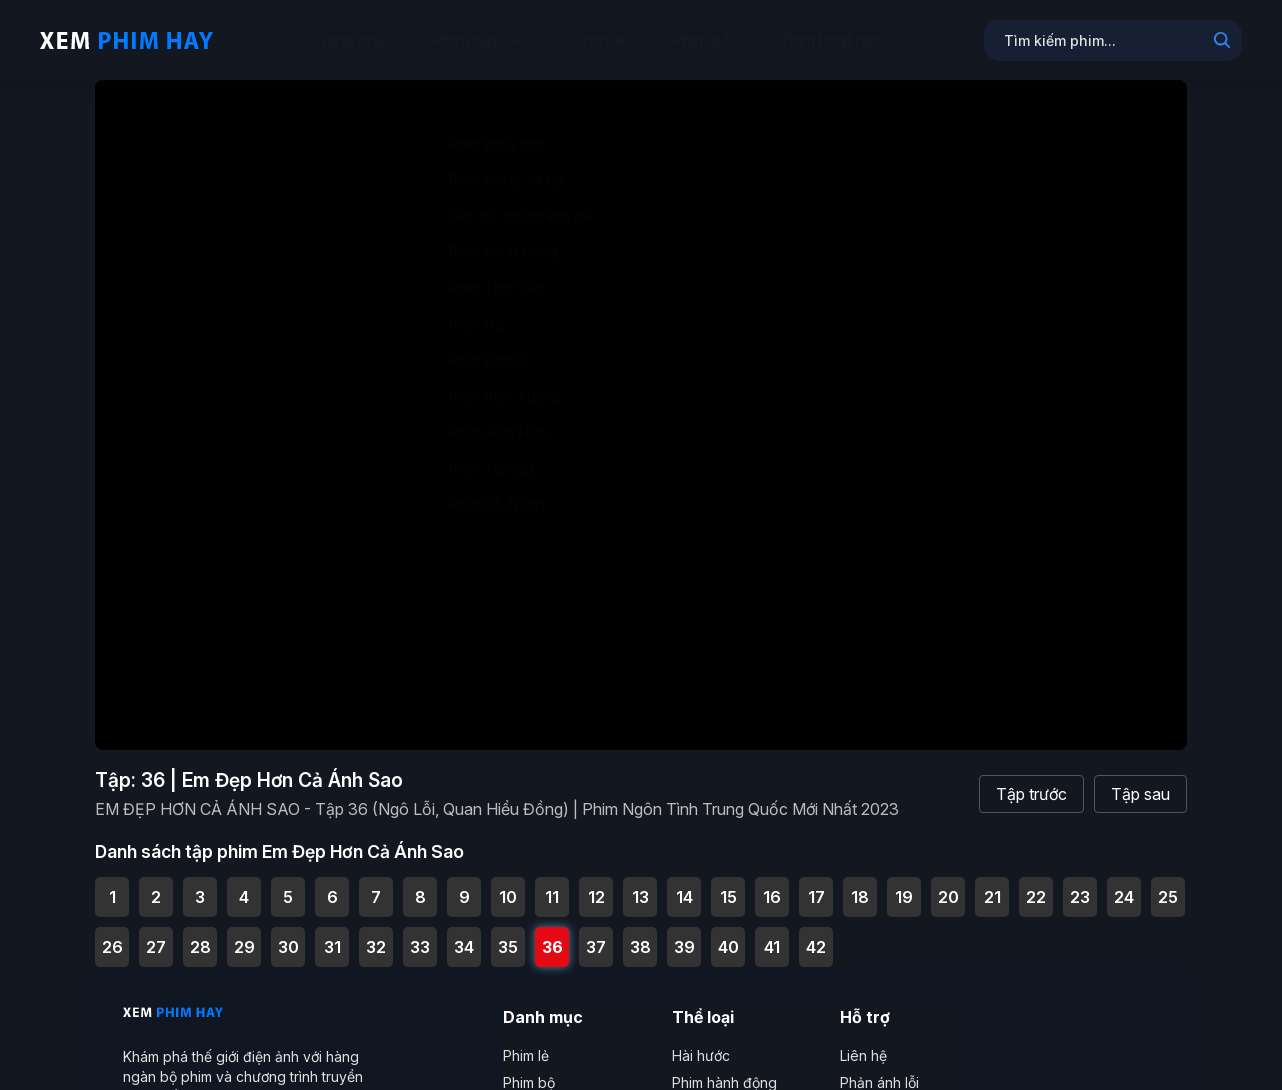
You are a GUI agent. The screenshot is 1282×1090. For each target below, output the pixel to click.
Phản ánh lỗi (879, 1070)
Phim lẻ (598, 40)
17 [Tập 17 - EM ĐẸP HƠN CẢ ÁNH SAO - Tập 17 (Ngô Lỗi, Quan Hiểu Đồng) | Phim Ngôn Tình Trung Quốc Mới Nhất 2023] (816, 885)
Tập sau (1140, 783)
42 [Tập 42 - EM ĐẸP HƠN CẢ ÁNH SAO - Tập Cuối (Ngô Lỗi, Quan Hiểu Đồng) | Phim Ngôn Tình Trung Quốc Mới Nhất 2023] (816, 935)
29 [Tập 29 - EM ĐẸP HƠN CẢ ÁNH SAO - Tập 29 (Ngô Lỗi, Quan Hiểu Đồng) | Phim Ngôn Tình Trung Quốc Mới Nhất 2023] (244, 935)
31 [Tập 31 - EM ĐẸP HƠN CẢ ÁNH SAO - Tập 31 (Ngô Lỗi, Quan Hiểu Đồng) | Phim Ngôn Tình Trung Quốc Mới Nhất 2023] (332, 935)
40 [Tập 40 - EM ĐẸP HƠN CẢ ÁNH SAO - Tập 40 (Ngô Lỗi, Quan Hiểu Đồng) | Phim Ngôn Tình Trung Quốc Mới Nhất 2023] (728, 935)
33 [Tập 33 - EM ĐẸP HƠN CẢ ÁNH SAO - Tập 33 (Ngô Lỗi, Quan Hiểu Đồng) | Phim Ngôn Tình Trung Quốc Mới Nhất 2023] (420, 935)
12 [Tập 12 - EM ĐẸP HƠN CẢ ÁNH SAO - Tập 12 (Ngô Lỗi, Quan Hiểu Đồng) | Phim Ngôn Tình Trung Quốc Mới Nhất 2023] (596, 885)
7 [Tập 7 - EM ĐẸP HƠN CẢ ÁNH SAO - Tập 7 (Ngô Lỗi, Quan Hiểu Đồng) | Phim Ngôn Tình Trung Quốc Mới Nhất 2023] (376, 885)
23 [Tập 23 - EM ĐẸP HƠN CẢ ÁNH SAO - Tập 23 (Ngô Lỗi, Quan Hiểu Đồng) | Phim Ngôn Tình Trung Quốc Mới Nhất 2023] (1080, 885)
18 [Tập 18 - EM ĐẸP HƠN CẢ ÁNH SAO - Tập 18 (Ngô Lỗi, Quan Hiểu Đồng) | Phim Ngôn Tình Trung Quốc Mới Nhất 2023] (860, 885)
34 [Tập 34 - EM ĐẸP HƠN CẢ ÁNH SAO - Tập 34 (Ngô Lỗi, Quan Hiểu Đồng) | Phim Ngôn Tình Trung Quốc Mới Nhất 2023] (464, 935)
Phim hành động (724, 1070)
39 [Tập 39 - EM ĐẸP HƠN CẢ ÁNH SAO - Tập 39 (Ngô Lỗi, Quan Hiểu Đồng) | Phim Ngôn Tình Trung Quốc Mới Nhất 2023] (684, 935)
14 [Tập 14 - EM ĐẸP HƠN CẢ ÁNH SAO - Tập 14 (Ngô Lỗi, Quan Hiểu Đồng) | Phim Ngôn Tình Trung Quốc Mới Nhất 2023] (684, 885)
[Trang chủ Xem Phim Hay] (126, 40)
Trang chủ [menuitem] (348, 40)
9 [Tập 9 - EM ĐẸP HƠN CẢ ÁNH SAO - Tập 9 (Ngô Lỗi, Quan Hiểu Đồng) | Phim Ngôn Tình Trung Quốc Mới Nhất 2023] (464, 885)
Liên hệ (863, 1043)
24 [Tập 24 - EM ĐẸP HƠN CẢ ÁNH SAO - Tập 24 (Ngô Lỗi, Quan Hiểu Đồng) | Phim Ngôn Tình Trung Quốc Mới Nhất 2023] (1124, 885)
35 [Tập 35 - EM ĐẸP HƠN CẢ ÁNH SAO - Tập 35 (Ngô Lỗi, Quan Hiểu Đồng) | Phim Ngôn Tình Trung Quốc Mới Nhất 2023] (508, 935)
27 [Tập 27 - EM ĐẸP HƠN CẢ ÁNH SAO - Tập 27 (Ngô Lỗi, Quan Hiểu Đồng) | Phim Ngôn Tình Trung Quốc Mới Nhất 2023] (156, 935)
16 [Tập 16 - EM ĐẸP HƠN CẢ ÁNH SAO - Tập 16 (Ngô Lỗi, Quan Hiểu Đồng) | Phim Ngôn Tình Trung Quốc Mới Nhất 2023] (772, 885)
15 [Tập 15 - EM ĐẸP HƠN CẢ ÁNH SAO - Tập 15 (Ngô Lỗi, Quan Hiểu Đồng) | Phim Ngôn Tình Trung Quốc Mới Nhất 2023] (728, 885)
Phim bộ (701, 40)
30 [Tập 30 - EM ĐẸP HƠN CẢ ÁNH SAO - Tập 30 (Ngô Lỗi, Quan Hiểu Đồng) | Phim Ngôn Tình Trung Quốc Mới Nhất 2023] (288, 935)
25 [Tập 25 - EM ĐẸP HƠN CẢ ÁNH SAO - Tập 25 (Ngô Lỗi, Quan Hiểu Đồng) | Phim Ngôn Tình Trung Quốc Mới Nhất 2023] (1168, 885)
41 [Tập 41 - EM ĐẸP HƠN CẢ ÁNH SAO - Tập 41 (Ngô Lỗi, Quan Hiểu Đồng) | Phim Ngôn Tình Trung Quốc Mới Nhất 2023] (772, 935)
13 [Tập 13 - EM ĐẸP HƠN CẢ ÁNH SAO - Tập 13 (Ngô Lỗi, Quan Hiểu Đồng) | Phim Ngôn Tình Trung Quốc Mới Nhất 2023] (640, 885)
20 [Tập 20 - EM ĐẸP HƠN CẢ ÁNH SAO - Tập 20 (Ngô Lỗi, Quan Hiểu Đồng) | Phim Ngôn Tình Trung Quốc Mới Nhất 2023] (948, 885)
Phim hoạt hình (832, 40)
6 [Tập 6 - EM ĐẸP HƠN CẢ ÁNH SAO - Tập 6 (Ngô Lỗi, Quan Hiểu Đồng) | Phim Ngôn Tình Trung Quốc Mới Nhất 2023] (332, 885)
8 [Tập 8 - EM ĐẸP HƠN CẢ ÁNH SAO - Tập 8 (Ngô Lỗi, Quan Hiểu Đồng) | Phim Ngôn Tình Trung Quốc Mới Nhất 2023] (420, 885)
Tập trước (1031, 783)
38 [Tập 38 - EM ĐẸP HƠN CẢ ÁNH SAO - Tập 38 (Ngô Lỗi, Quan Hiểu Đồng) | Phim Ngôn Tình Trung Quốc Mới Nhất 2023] (640, 935)
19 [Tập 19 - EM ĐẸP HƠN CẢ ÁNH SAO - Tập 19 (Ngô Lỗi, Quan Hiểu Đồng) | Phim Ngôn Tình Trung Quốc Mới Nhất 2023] (904, 885)
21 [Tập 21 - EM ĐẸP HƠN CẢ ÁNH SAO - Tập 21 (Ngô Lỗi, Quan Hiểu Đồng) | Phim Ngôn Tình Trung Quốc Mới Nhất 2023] (992, 885)
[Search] (1222, 42)
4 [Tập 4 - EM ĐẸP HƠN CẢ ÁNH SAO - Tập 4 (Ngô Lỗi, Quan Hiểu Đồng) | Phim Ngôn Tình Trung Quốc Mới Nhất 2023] (244, 885)
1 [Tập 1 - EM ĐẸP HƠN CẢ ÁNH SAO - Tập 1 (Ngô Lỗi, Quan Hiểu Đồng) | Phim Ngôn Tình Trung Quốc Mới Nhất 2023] (112, 885)
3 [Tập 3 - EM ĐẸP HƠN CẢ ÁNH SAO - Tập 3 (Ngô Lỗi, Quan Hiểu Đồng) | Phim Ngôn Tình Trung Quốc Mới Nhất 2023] (200, 885)
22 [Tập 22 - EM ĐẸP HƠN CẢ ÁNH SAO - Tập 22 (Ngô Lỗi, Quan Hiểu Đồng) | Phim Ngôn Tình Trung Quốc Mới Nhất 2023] (1036, 885)
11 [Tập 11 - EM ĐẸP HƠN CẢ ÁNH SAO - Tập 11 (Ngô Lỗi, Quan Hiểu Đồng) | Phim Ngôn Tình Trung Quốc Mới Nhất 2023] (552, 885)
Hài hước (701, 1043)
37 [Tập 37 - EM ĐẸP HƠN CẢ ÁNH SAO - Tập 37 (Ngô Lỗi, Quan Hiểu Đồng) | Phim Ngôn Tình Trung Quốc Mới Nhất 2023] (596, 935)
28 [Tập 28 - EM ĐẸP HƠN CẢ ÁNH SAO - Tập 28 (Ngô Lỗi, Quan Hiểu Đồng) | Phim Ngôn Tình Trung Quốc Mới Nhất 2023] (200, 935)
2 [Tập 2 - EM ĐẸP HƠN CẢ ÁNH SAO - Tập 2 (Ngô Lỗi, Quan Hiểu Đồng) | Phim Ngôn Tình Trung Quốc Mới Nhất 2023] (156, 885)
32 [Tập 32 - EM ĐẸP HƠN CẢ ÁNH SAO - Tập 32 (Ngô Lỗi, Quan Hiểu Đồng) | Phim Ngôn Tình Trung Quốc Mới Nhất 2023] (376, 935)
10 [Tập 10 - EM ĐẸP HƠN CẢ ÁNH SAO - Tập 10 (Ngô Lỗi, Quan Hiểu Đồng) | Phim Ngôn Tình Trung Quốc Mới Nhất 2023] (508, 885)
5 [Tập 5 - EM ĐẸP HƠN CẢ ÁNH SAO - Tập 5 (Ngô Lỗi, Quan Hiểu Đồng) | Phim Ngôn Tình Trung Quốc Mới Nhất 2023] (288, 885)
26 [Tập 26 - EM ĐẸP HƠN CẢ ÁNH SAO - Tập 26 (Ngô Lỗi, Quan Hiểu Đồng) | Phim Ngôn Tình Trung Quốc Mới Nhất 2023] (112, 935)
